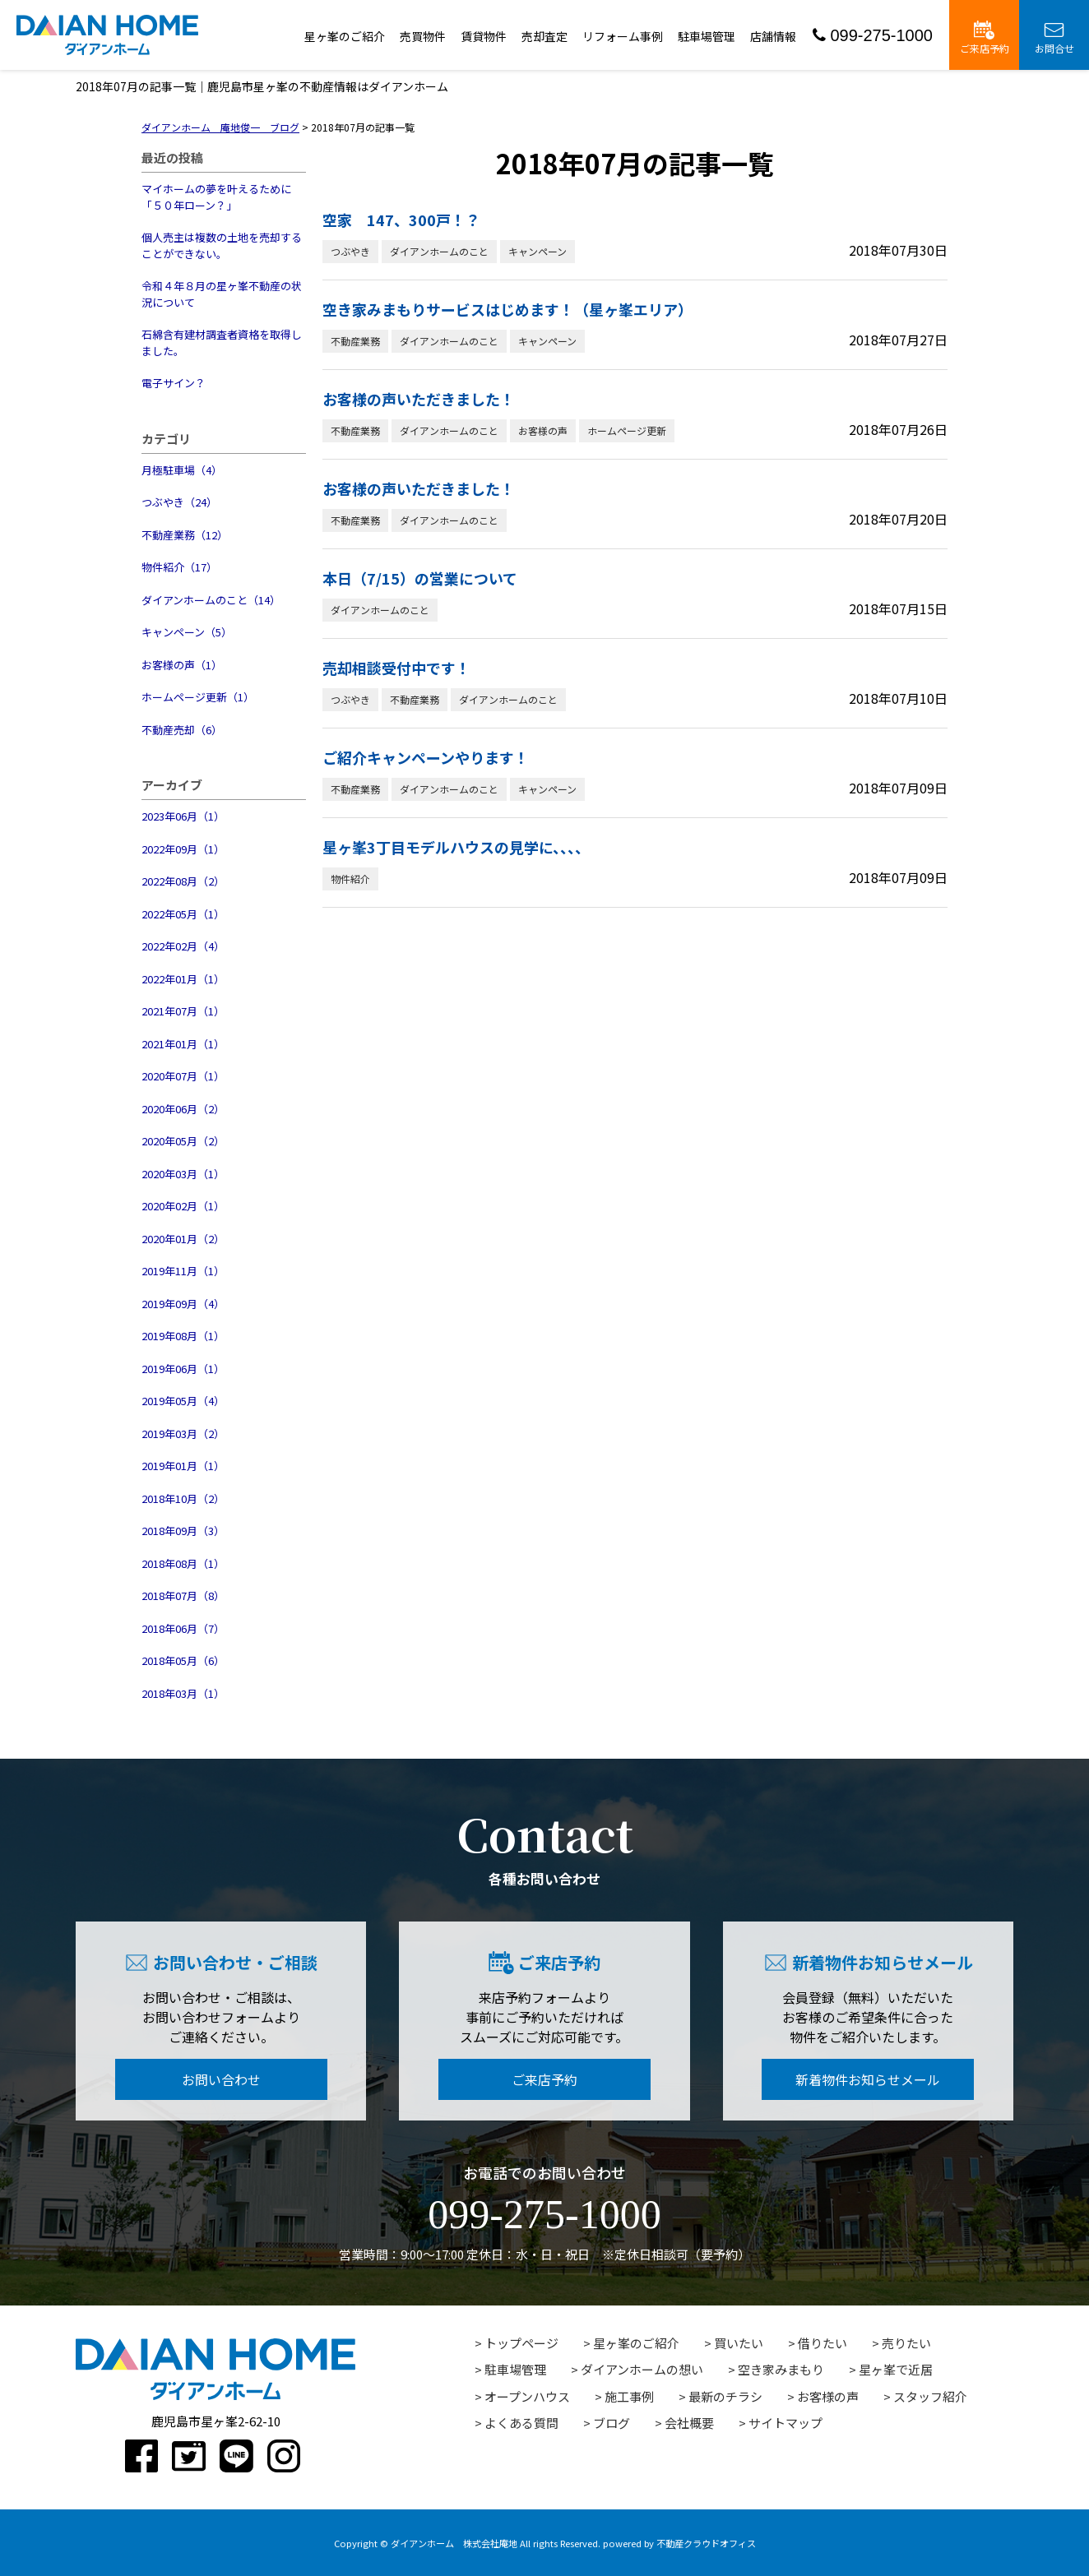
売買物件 (423, 36)
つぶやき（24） (179, 502)
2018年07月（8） (183, 1595)
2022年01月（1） (183, 979)
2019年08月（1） (183, 1335)
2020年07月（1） (183, 1076)
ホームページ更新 (626, 430)
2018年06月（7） (183, 1628)
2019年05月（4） (183, 1400)
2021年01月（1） (183, 1044)
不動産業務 (355, 341)
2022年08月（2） (183, 881)
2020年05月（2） (183, 1141)
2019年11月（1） (183, 1271)
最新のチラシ (725, 2396)
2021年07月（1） (183, 1011)
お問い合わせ (221, 2079)
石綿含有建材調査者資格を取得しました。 (221, 342)
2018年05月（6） (183, 1660)
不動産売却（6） (181, 730)
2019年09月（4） (183, 1303)
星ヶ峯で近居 (896, 2369)
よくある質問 (521, 2422)
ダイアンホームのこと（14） (210, 600)
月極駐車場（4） (181, 470)
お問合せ (1054, 38)
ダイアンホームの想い (642, 2369)
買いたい (738, 2343)
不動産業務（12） (184, 535)
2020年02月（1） (183, 1206)
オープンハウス (527, 2396)
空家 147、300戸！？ (401, 219)
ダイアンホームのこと (439, 251)
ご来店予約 (984, 38)
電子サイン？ (173, 383)
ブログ (611, 2422)
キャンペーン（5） (186, 632)
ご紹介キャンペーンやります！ (425, 757)
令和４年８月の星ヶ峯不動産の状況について (221, 294)
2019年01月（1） (183, 1465)
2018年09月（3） (183, 1530)
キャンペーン (537, 251)
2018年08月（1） (183, 1563)
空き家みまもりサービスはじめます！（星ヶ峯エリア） (507, 309)
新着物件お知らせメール (867, 2079)
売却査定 (544, 36)
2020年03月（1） (183, 1174)
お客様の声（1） (181, 665)
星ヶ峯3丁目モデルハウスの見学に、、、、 (456, 847)
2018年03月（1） (183, 1693)
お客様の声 (543, 430)
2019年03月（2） (183, 1433)
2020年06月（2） (183, 1109)
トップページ (521, 2343)
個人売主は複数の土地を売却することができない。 (221, 245)
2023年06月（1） (183, 816)
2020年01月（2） (183, 1238)
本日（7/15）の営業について (419, 578)
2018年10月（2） (183, 1498)
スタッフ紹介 (930, 2396)
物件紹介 (350, 879)
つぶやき (350, 251)
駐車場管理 (706, 36)
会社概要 (689, 2422)
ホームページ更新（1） (197, 697)
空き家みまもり (781, 2369)
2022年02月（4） (183, 946)
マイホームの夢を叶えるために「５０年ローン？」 (216, 197)
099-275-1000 (873, 35)
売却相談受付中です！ (396, 667)
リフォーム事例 (622, 36)
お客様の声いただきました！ (418, 398)
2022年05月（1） (183, 914)
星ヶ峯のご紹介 (344, 36)
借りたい (822, 2343)
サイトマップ (785, 2422)
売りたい (906, 2343)
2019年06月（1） (183, 1368)
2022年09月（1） (183, 849)
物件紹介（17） (179, 567)
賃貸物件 (484, 36)
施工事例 (629, 2396)
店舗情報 (773, 36)
